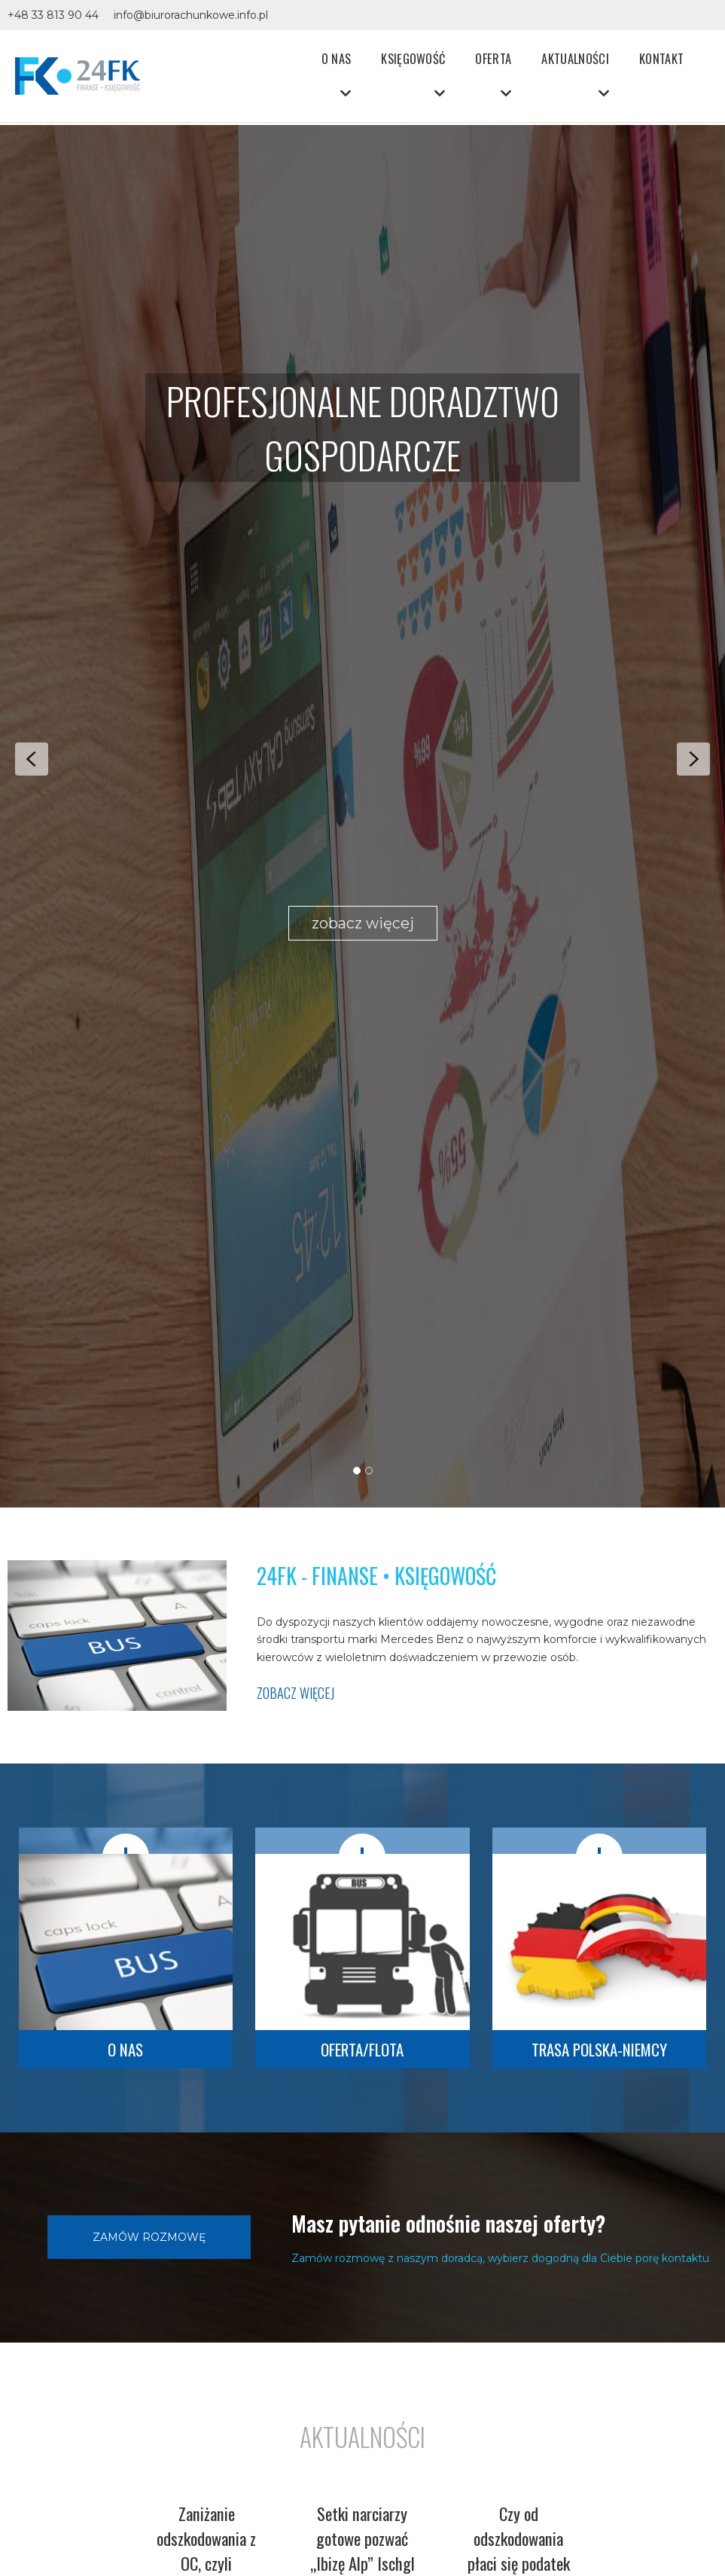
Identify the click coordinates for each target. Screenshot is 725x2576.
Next (693, 759)
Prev (31, 759)
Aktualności (575, 58)
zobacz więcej (363, 923)
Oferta (493, 58)
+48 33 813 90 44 (53, 15)
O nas (336, 58)
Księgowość (413, 58)
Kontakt (661, 58)
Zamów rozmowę (149, 2237)
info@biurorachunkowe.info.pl (191, 15)
